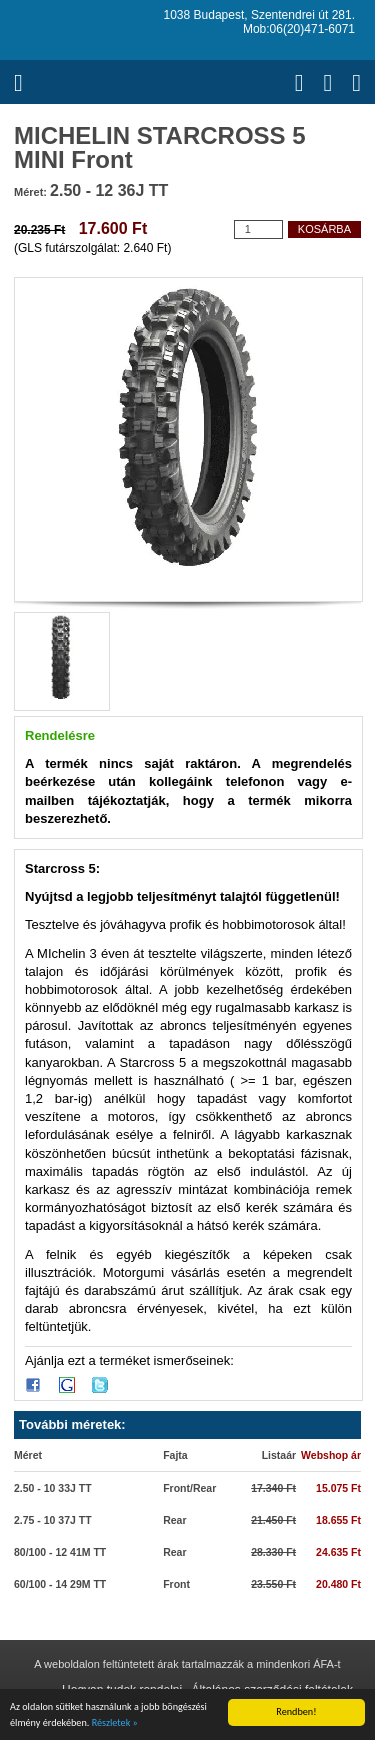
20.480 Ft (338, 1584)
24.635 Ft (338, 1552)
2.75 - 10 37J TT (53, 1520)
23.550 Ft (273, 1584)
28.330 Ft (273, 1552)
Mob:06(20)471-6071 (299, 29)
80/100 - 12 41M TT (60, 1552)
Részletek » (115, 1722)
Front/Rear (189, 1488)
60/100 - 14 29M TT (60, 1584)
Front (176, 1584)
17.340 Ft (273, 1488)
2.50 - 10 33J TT (53, 1488)
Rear (174, 1520)
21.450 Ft (273, 1520)
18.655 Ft (338, 1520)
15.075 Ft (338, 1488)
